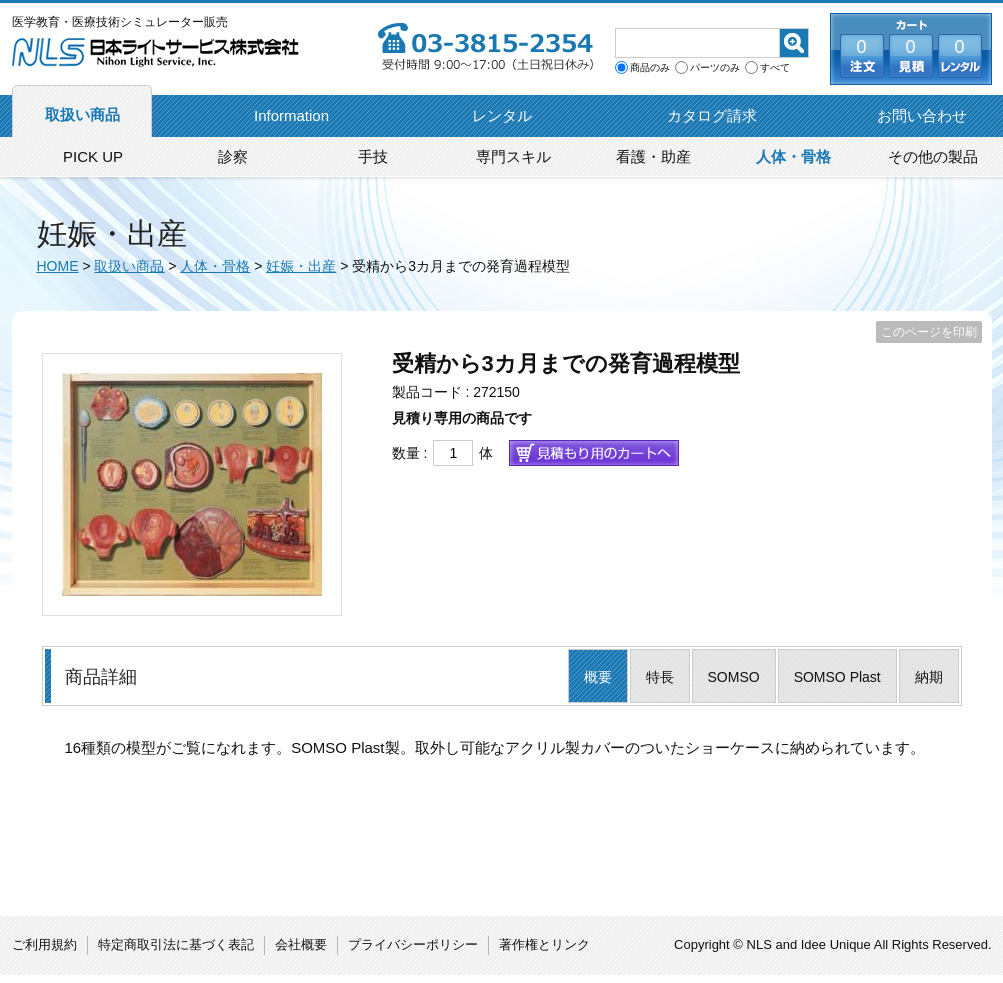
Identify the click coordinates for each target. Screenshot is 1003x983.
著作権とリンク (544, 944)
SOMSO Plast (837, 677)
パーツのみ (715, 68)
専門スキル (513, 156)
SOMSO (734, 677)
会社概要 (301, 944)
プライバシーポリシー (413, 944)
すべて (775, 68)
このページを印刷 (929, 332)
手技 (373, 156)
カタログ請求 (712, 115)
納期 (929, 677)
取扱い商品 (82, 114)
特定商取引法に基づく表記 (176, 944)
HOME (58, 266)
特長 (660, 677)
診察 (233, 156)
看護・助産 (653, 156)
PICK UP (93, 156)
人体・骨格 (793, 156)
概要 (598, 677)
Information (291, 115)
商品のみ (650, 68)
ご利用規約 (44, 944)
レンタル (502, 115)
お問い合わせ (922, 115)
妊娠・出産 (301, 266)
